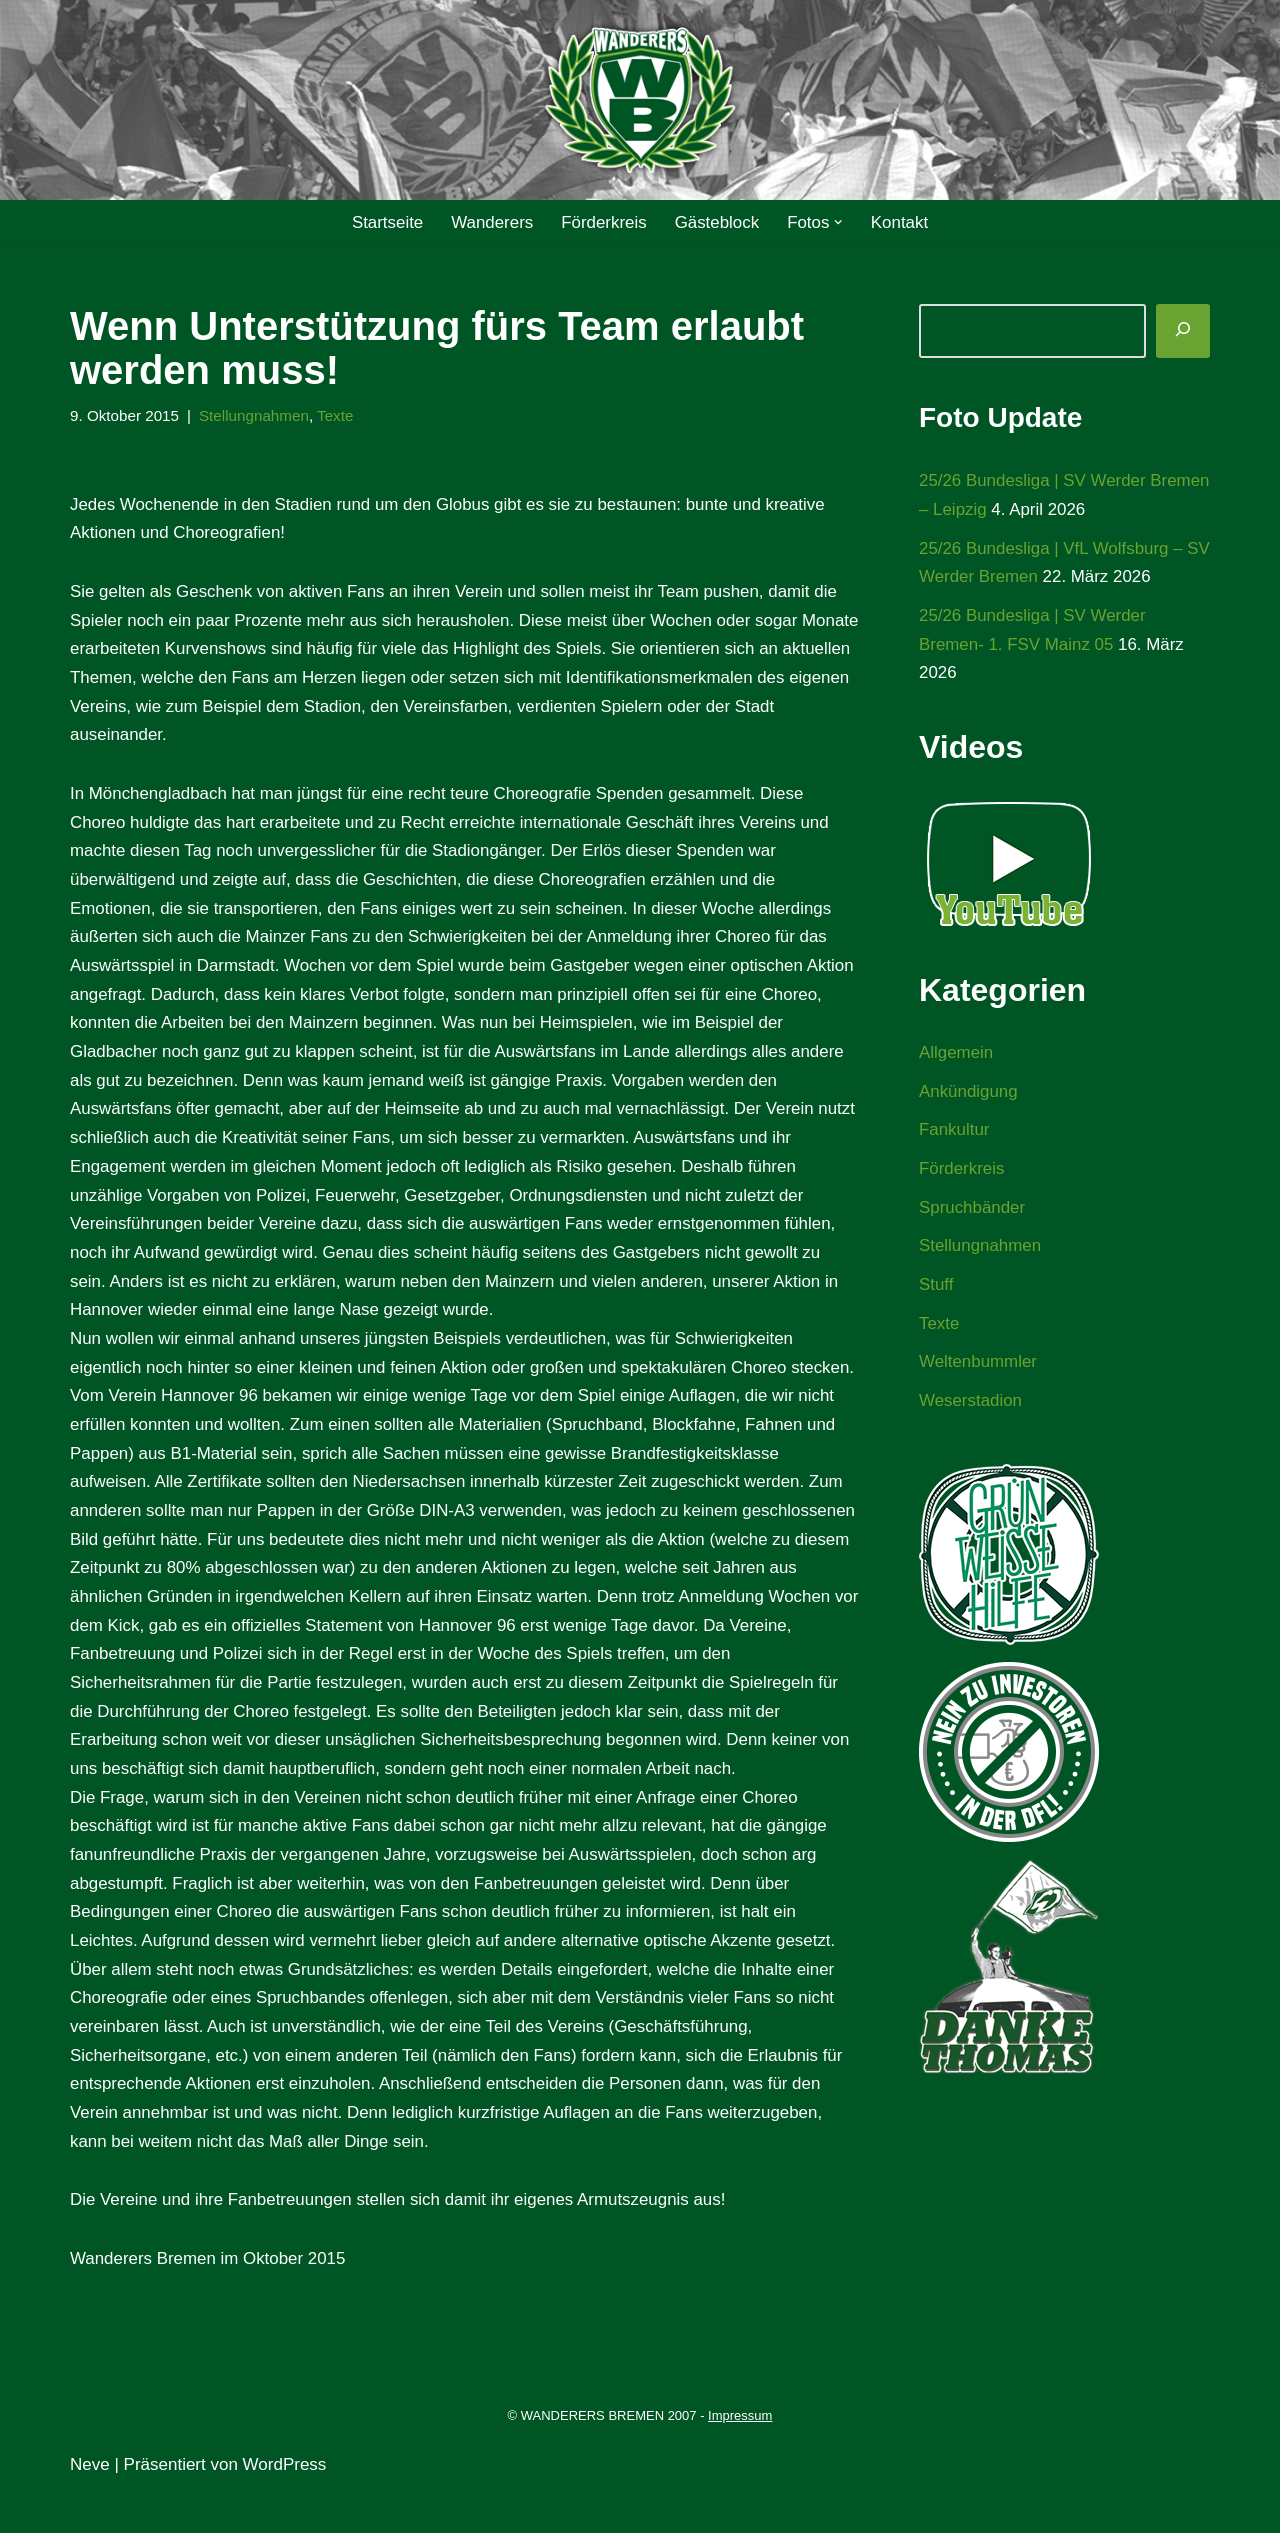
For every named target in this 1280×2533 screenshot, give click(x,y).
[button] (839, 222)
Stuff (936, 1287)
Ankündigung (968, 1092)
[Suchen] (1183, 331)
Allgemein (956, 1054)
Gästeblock (717, 222)
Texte (336, 415)
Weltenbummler (978, 1365)
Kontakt (901, 222)
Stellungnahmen (255, 415)
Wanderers (491, 222)
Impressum (740, 2457)
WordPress (285, 2506)
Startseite (386, 222)
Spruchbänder (972, 1209)
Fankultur (954, 1131)
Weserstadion (971, 1404)
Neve (90, 2506)
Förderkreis (604, 222)
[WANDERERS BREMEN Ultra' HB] (640, 100)
